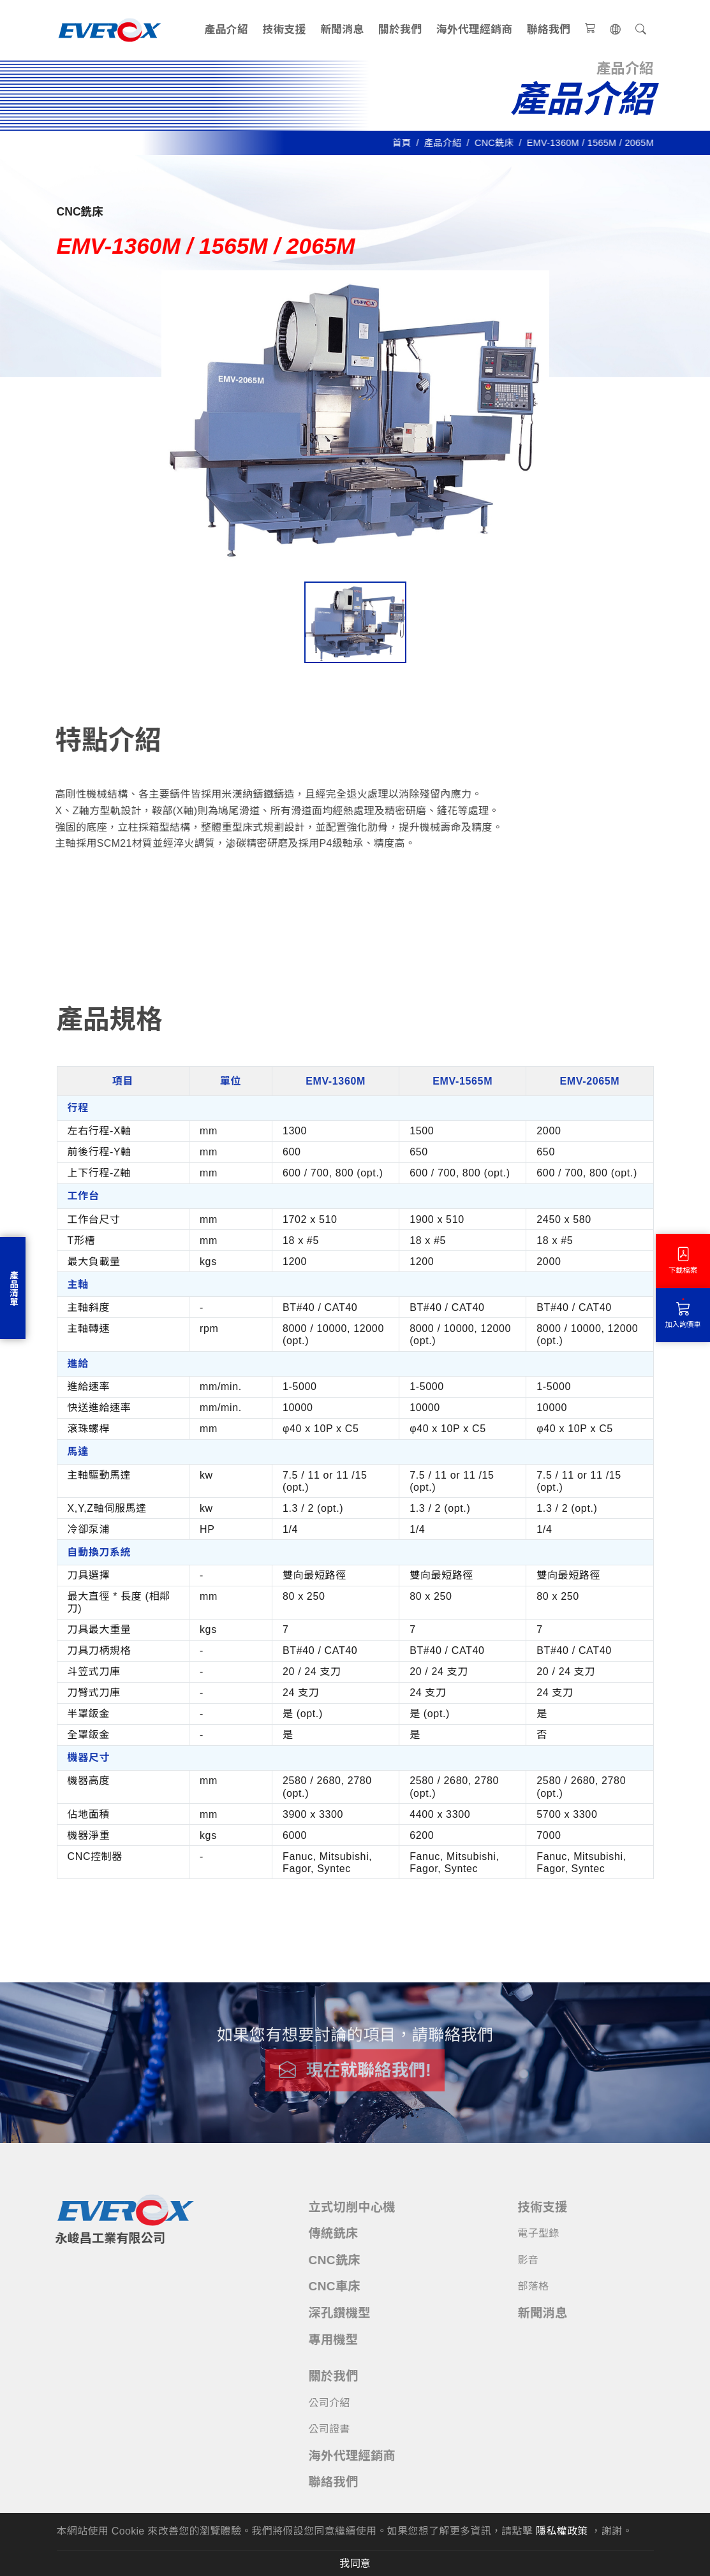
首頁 (406, 143)
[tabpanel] (355, 1439)
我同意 (355, 2563)
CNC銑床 (499, 143)
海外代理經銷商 (474, 30)
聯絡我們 (548, 30)
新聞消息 (342, 30)
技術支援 (284, 30)
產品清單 (13, 1288)
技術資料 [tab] (197, 923)
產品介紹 (226, 30)
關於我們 (400, 30)
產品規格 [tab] (103, 919)
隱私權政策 (562, 2531)
